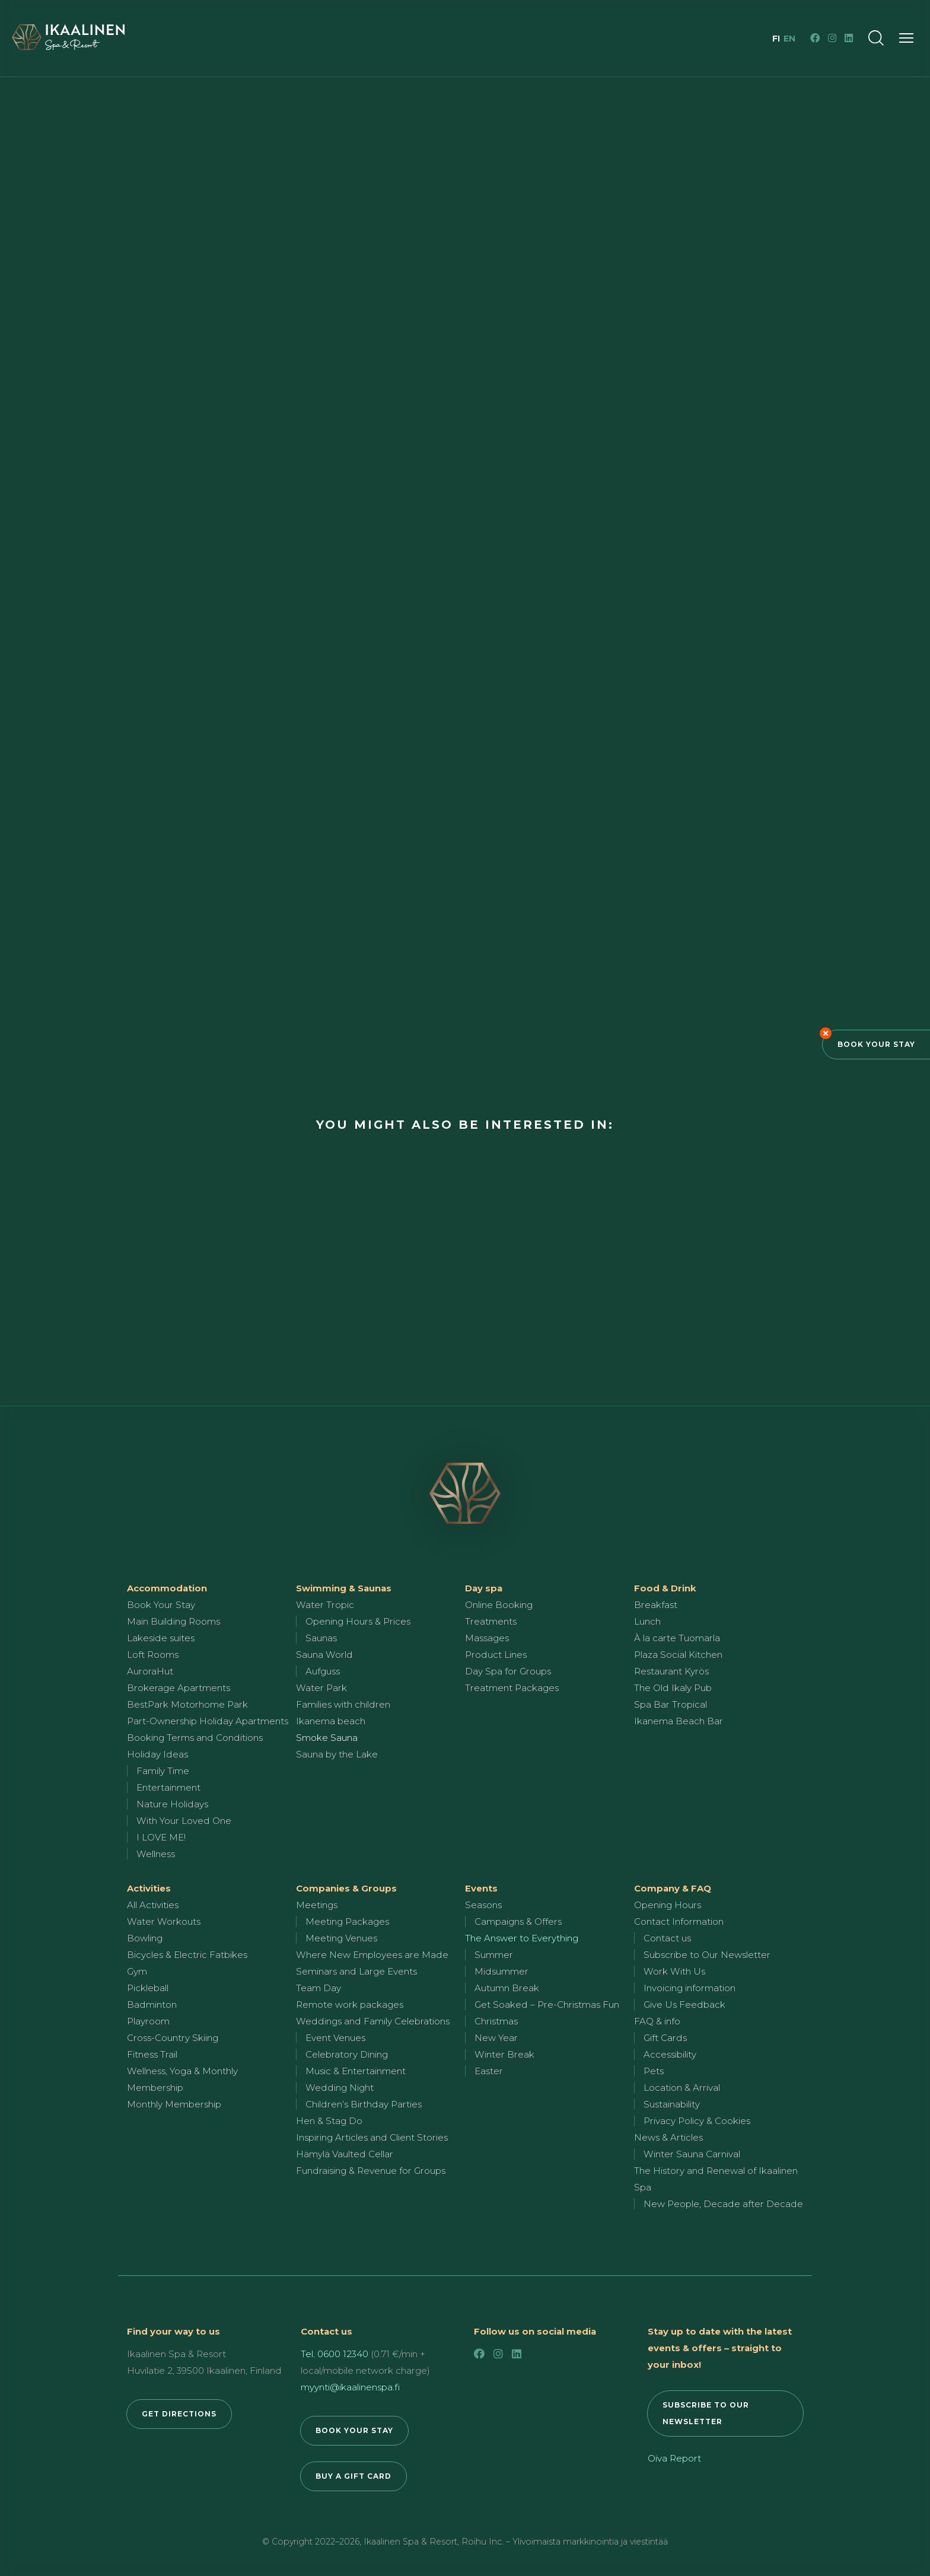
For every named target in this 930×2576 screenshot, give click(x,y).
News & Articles (668, 2137)
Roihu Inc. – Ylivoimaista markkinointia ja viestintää (564, 2541)
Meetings (316, 1904)
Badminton (152, 2004)
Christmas (496, 2021)
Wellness (155, 1853)
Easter (488, 2071)
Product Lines (496, 1654)
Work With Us (674, 1971)
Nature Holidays (172, 1804)
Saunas (321, 1638)
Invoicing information (689, 1988)
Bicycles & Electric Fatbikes (187, 1954)
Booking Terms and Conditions (195, 1737)
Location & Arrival (682, 2087)
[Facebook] (815, 38)
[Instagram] (832, 38)
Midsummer (501, 1971)
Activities (149, 1888)
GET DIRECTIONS (179, 2413)
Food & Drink (665, 1588)
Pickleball (147, 1988)
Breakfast (655, 1604)
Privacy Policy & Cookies (697, 2120)
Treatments (491, 1621)
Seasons (483, 1904)
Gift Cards (665, 2037)
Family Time (162, 1770)
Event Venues (335, 2037)
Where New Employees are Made (372, 1954)
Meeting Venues (341, 1938)
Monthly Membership (174, 2104)
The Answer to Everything (521, 1938)
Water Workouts (163, 1921)
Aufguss (322, 1671)
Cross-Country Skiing (172, 2037)
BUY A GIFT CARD (353, 2476)
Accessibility (670, 2054)
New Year (496, 2037)
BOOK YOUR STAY (354, 2430)
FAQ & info (657, 2021)
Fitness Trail (152, 2054)
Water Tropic (325, 1604)
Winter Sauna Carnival (692, 2154)
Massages (487, 1638)
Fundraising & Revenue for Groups (370, 2170)
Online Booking (499, 1604)
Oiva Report (674, 2458)
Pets (654, 2071)
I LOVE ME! (161, 1837)
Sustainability (672, 2104)
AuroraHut (150, 1671)
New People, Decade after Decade (723, 2203)
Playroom (148, 2021)
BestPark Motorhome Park (187, 1704)
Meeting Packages (347, 1921)
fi (777, 38)
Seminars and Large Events (356, 1971)
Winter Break (504, 2054)
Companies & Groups (346, 1888)
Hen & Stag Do (329, 2120)
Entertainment (168, 1787)
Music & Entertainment (355, 2071)
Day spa (483, 1588)
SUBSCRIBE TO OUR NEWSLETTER (706, 2413)
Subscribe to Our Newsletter (707, 1954)
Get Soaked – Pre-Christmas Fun (546, 2004)
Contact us (667, 1938)
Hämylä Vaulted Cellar (344, 2154)
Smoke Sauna (327, 1737)
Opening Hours (667, 1904)
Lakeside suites (161, 1638)
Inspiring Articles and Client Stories (372, 2137)
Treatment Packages (512, 1687)
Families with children (343, 1704)
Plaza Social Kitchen (678, 1654)
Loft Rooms (153, 1654)
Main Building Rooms (173, 1621)
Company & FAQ (672, 1888)
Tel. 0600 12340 (334, 2354)
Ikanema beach (330, 1721)
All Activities (153, 1904)
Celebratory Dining (346, 2054)
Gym (137, 1971)
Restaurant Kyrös (671, 1671)
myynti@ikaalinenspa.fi (350, 2387)
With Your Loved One (183, 1820)
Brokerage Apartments (178, 1687)
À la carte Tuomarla (677, 1638)
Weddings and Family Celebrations (373, 2021)
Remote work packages (349, 2004)
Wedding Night (339, 2087)
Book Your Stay (876, 1044)
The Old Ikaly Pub (673, 1687)
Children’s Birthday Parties (363, 2104)
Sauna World (324, 1654)
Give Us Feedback (684, 2004)
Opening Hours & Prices (357, 1621)
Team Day (318, 1988)
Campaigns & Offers (518, 1921)
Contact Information (679, 1921)
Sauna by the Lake (337, 1754)
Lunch (647, 1621)
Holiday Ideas (157, 1754)
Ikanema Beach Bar (678, 1721)
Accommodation (167, 1588)
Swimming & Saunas (343, 1588)
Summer (493, 1954)
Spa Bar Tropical (670, 1704)
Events (481, 1888)
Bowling (145, 1938)
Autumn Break (506, 1988)
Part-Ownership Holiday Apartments (207, 1721)
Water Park (321, 1687)
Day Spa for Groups (508, 1671)
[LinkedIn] (849, 38)
